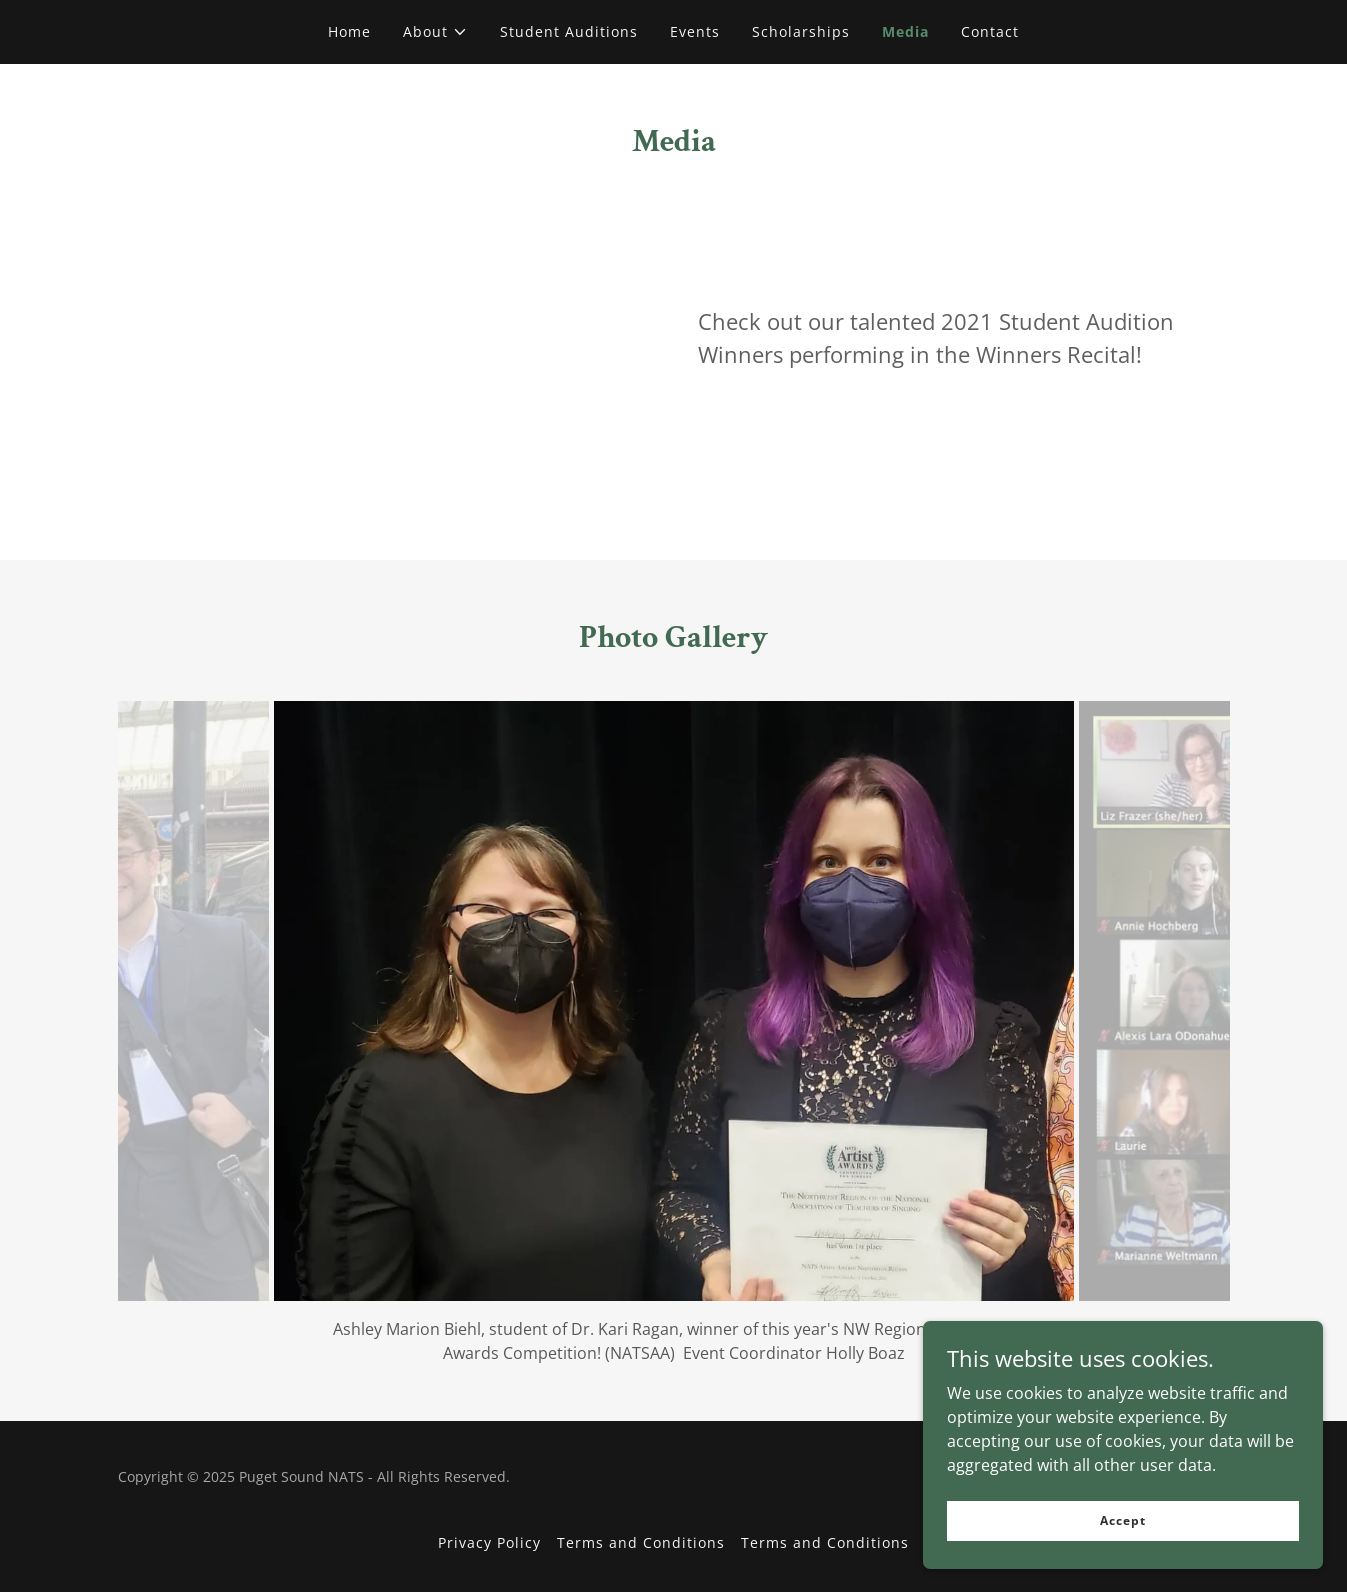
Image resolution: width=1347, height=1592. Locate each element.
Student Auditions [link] (569, 31)
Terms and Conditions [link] (641, 1542)
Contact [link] (990, 31)
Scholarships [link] (801, 31)
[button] (435, 32)
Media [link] (905, 31)
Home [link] (349, 31)
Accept (1122, 1520)
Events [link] (695, 31)
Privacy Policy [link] (489, 1542)
